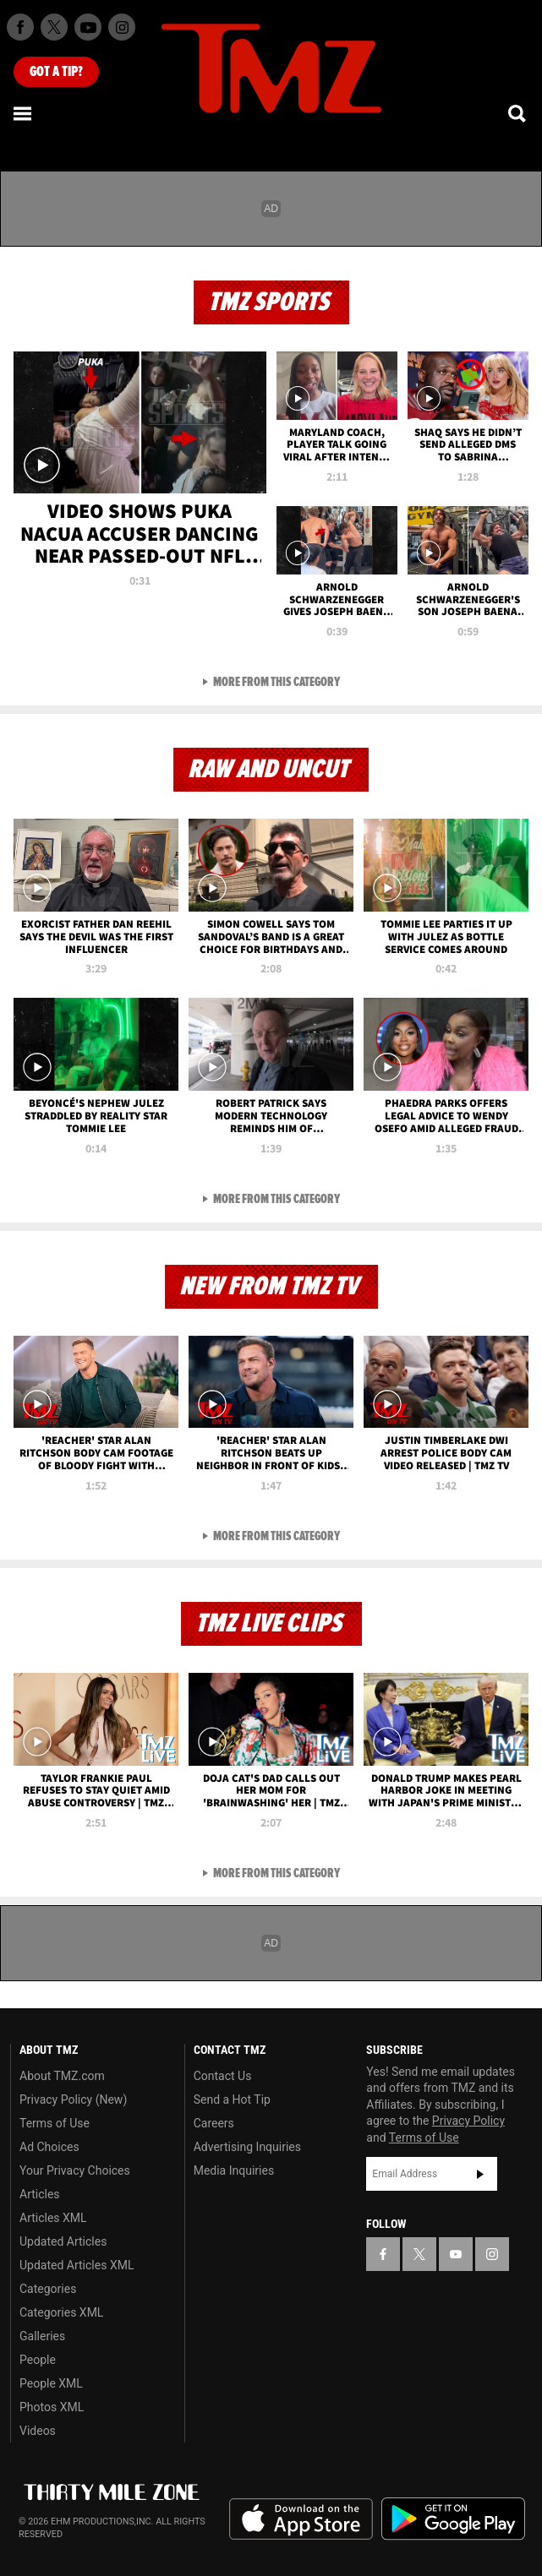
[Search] (518, 113)
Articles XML (53, 2218)
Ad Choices (49, 2147)
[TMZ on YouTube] (456, 2254)
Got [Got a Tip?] (56, 71)
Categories (47, 2289)
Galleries (42, 2336)
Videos (37, 2430)
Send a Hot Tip (232, 2099)
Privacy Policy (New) (73, 2099)
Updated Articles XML (76, 2265)
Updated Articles (63, 2241)
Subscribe (480, 2174)
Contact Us (223, 2076)
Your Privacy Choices (74, 2170)
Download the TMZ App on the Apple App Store (301, 2519)
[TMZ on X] (54, 27)
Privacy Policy (468, 2120)
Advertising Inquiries (247, 2147)
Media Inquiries (234, 2170)
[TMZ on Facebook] (20, 27)
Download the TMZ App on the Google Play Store (453, 2519)
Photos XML (51, 2407)
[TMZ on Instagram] (121, 27)
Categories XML (61, 2312)
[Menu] (23, 113)
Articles (39, 2194)
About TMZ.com (62, 2076)
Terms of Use (54, 2123)
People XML (51, 2383)
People (37, 2359)
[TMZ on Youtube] (87, 27)
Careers (214, 2123)
